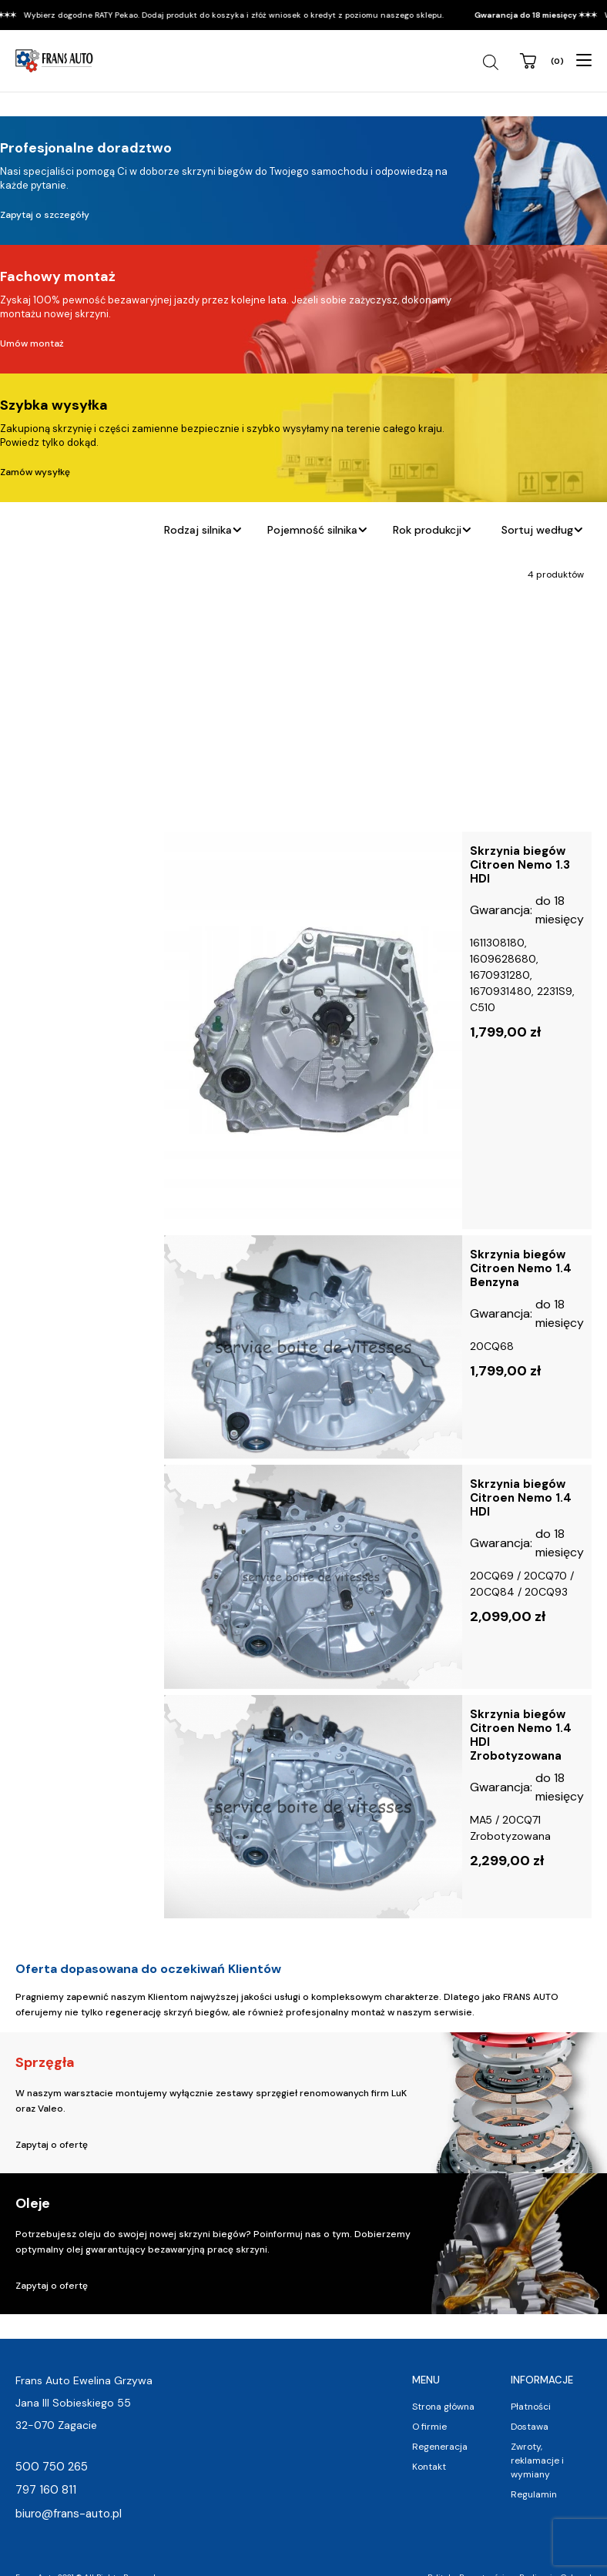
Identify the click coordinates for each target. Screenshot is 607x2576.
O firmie (429, 2426)
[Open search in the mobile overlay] (492, 62)
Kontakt (429, 2466)
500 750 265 (51, 2466)
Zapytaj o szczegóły (44, 215)
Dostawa (529, 2426)
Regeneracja (440, 2446)
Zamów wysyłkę (35, 472)
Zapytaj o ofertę (51, 2145)
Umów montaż (32, 343)
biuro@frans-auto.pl (68, 2513)
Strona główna (443, 2406)
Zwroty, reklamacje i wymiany (537, 2460)
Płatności (531, 2406)
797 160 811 (45, 2489)
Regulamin (534, 2494)
